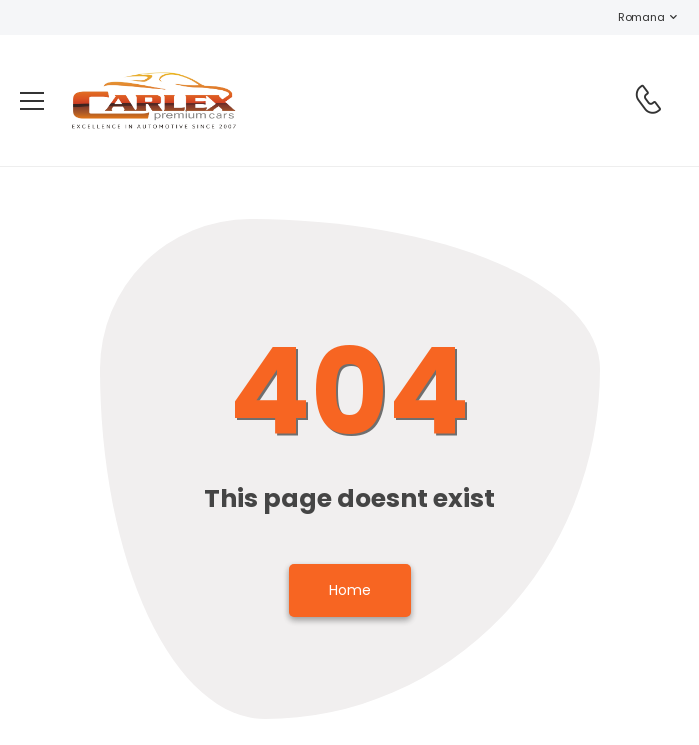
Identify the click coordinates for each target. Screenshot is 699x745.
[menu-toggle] (32, 101)
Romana (631, 17)
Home (350, 590)
